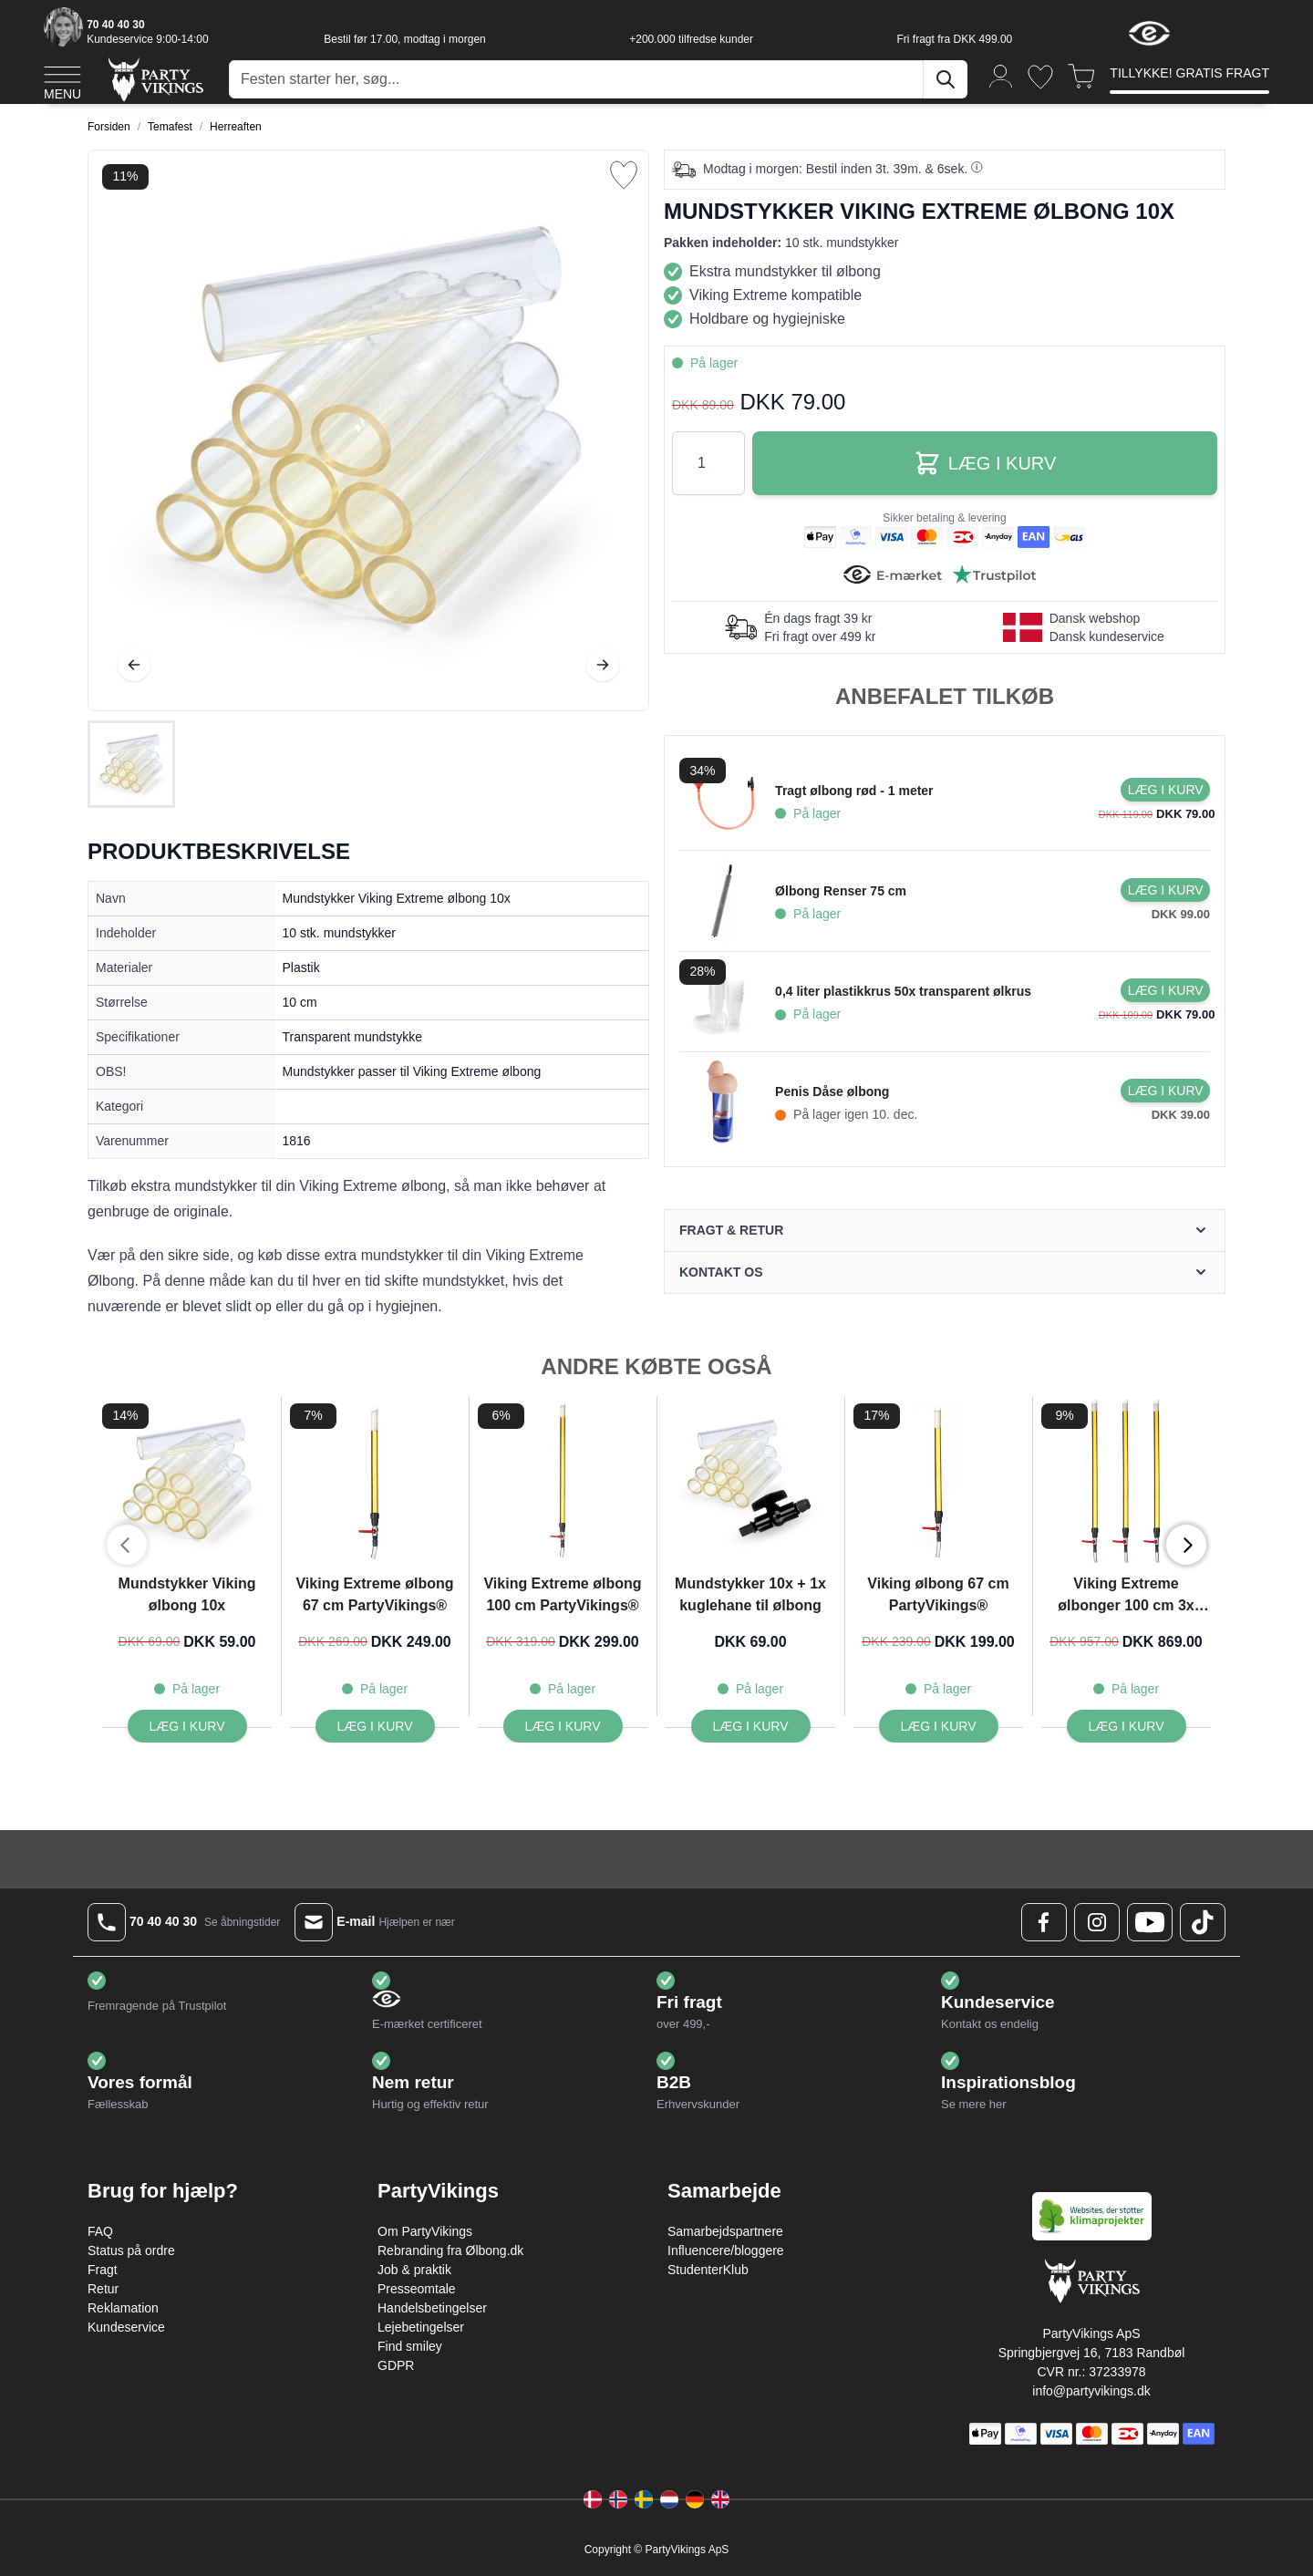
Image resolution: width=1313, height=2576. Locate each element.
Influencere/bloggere (725, 2250)
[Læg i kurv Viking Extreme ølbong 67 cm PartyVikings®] (375, 1726)
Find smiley (409, 2346)
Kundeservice (126, 2327)
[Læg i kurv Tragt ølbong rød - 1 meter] (1165, 790)
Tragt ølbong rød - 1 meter (854, 790)
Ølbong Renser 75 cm (840, 891)
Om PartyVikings (424, 2231)
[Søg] (945, 79)
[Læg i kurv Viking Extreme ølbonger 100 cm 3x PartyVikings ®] (1126, 1726)
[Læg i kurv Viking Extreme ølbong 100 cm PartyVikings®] (563, 1726)
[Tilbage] (134, 664)
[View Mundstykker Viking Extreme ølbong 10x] (131, 764)
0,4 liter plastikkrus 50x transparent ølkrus (903, 991)
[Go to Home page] (154, 79)
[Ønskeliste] (1040, 77)
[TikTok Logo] (1202, 1922)
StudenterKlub (708, 2269)
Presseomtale (416, 2288)
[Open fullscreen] (368, 430)
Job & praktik (414, 2269)
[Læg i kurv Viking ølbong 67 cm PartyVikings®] (938, 1726)
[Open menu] (62, 80)
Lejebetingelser (420, 2327)
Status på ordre (131, 2250)
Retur (103, 2288)
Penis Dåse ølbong (832, 1091)
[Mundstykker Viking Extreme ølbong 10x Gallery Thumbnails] (131, 764)
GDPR (395, 2365)
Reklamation (123, 2308)
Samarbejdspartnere (725, 2231)
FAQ (100, 2231)
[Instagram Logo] (1097, 1922)
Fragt (103, 2269)
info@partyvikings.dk (1091, 2391)
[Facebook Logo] (1044, 1922)
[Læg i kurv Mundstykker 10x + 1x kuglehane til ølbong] (751, 1726)
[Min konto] (1001, 75)
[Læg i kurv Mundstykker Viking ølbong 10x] (187, 1726)
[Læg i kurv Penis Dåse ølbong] (1165, 1090)
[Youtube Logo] (1150, 1922)
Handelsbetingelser (432, 2308)
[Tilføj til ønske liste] (623, 175)
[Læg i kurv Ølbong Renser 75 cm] (1165, 890)
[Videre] (602, 664)
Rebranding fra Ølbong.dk (450, 2250)
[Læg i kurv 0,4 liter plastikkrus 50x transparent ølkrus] (1165, 990)
